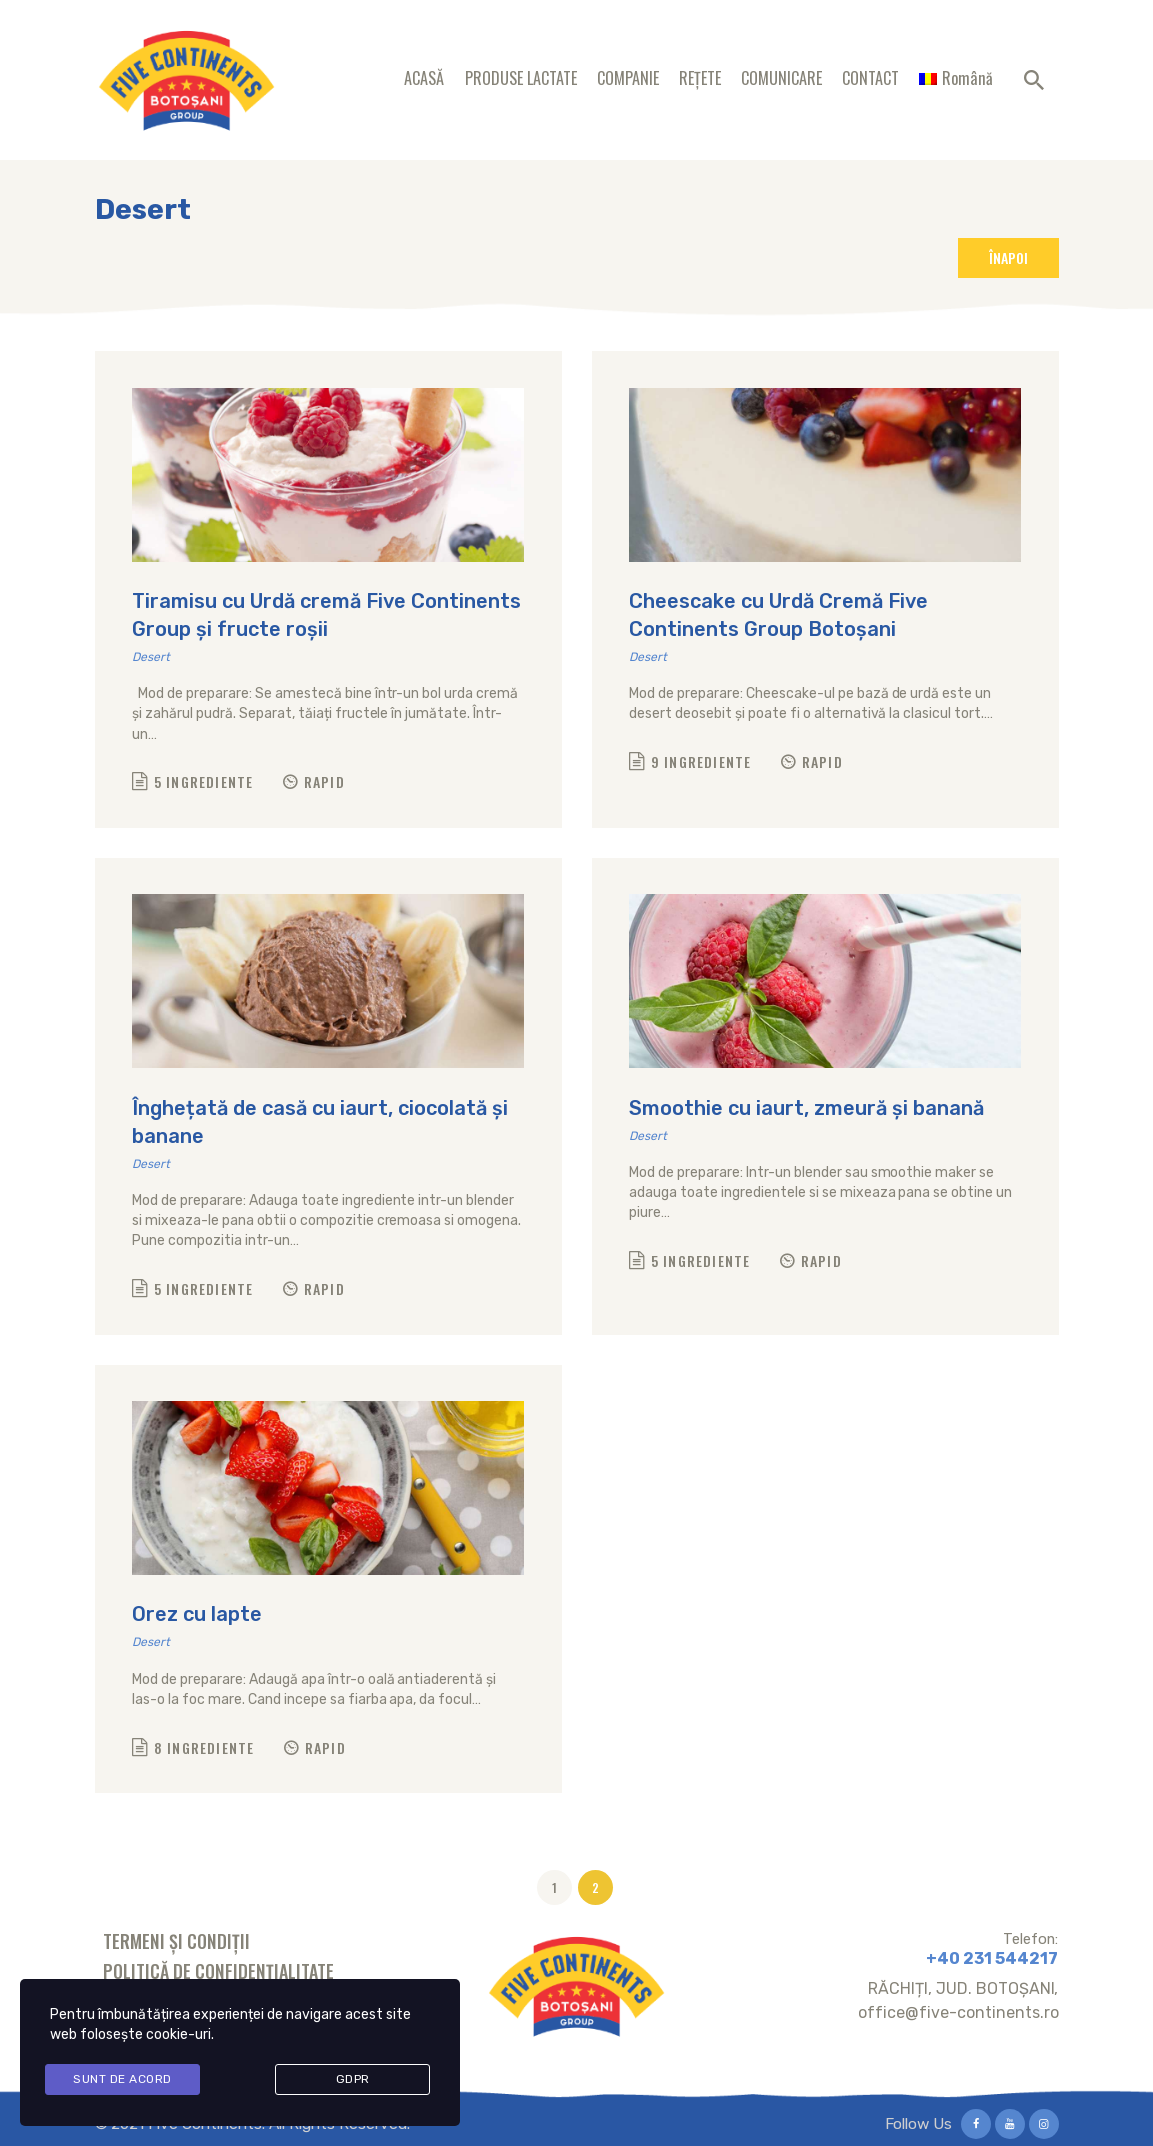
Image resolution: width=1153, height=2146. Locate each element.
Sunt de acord (122, 2081)
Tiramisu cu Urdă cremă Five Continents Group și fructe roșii (326, 615)
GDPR (353, 2081)
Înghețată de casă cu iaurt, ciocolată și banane (320, 1122)
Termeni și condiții (176, 1941)
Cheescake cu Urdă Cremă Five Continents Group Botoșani (778, 615)
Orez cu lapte (197, 1614)
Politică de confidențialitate (218, 1971)
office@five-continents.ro (958, 2012)
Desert (151, 657)
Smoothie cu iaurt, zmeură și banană (806, 1108)
